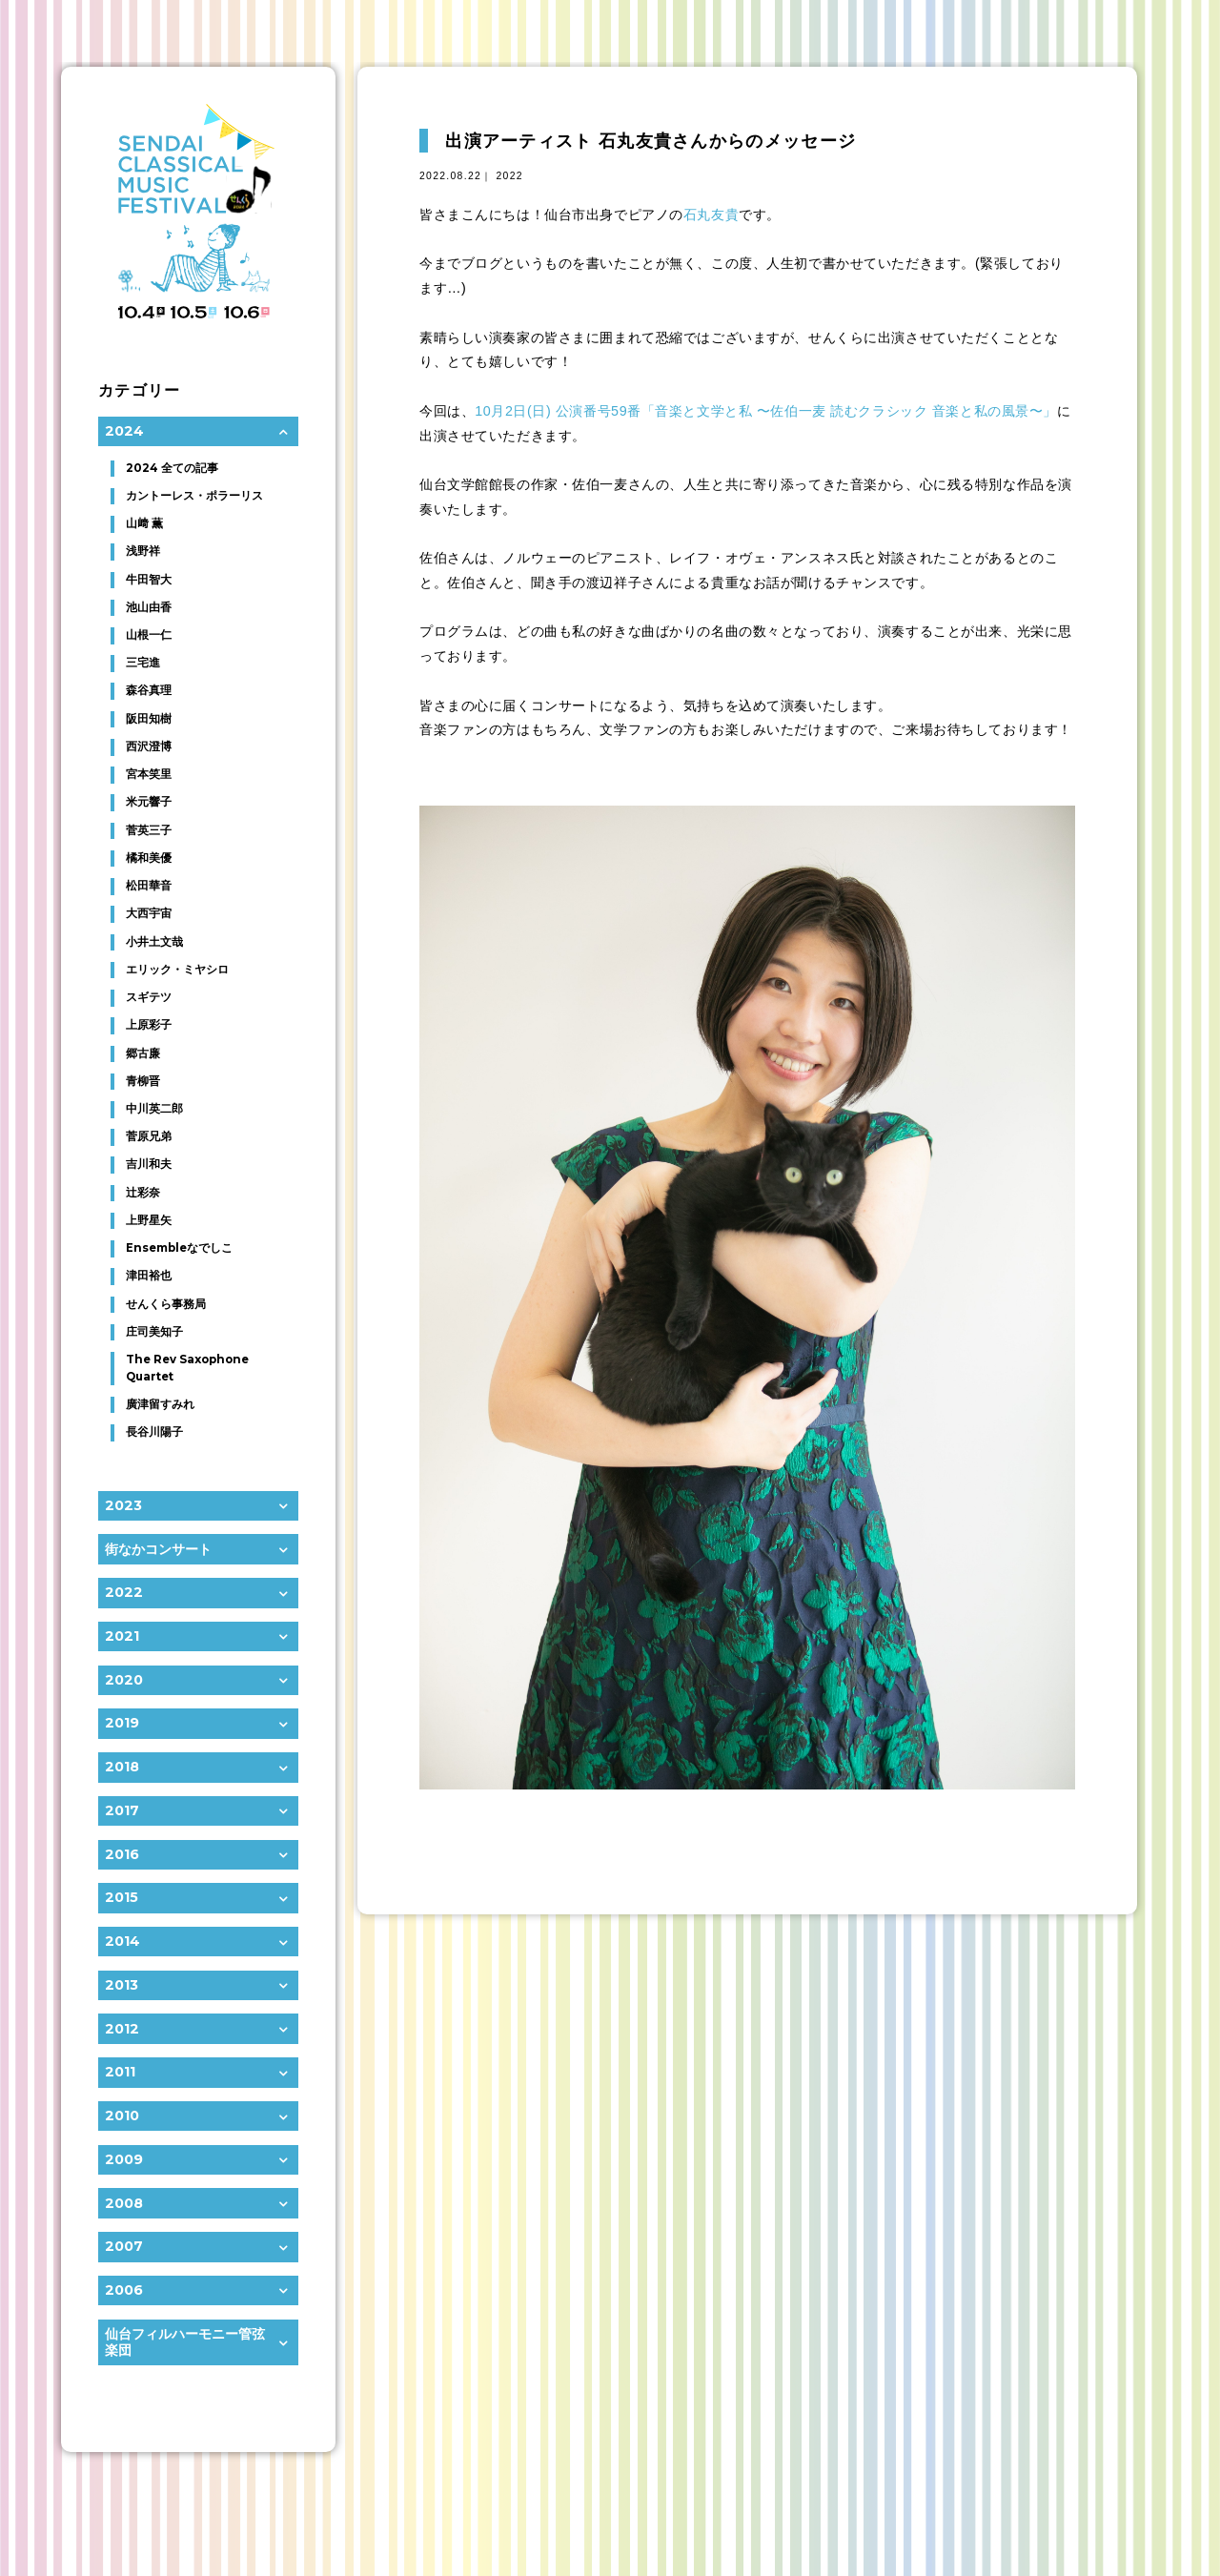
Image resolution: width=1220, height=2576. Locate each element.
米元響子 (149, 801)
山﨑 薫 (144, 523)
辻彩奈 (143, 1192)
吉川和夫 (149, 1164)
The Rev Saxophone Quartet (187, 1368)
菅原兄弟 (149, 1136)
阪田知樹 (149, 719)
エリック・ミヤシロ (177, 969)
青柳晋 (143, 1081)
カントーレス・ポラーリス (194, 495)
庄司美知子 (154, 1332)
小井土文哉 (154, 942)
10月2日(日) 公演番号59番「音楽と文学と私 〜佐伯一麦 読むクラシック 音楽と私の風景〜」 (766, 411)
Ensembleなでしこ (179, 1248)
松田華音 (149, 885)
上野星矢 (149, 1220)
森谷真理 (149, 690)
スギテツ (149, 997)
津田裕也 (149, 1275)
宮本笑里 (149, 774)
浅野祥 (143, 551)
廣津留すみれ (160, 1404)
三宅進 (143, 662)
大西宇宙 (149, 913)
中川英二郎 (154, 1108)
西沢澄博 (149, 746)
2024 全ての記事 (172, 468)
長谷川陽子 (154, 1432)
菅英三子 (149, 830)
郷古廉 (143, 1053)
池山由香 (149, 607)
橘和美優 (149, 858)
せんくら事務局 (166, 1304)
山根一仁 (149, 635)
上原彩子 (149, 1025)
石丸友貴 (711, 214)
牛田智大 (149, 579)
